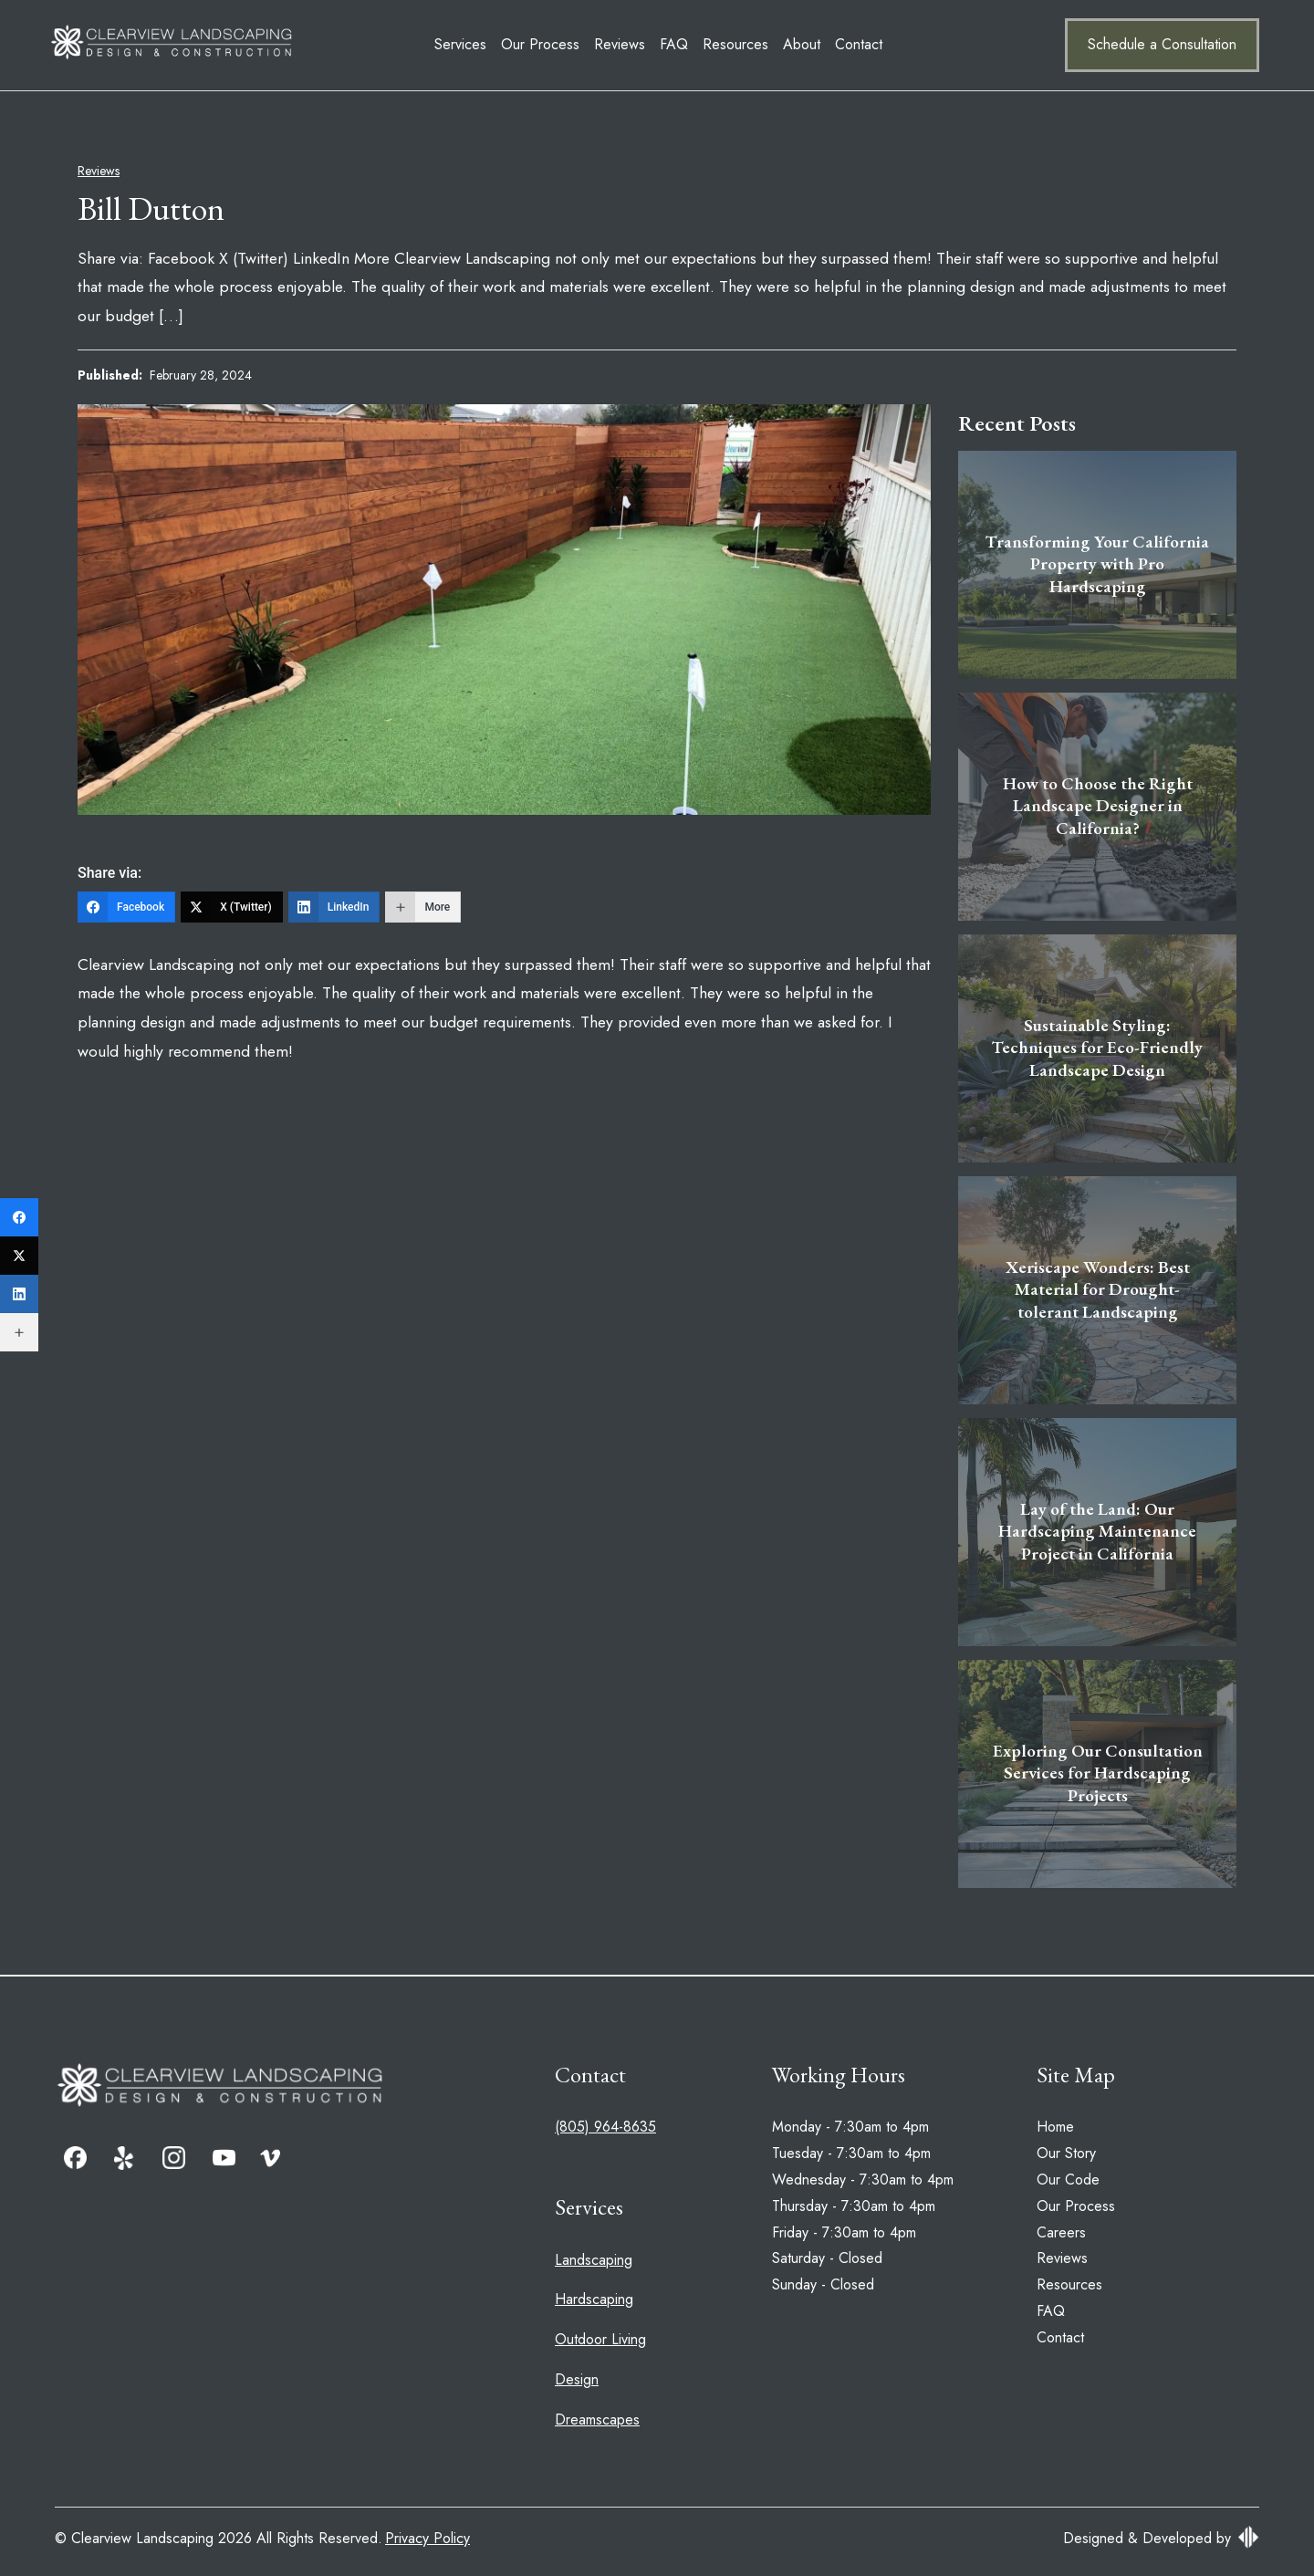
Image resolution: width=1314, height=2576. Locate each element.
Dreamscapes (597, 2419)
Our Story (1066, 2153)
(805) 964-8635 (605, 2126)
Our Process (414, 44)
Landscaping (593, 2259)
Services (334, 44)
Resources (609, 44)
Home (1055, 2126)
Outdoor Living (600, 2339)
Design (577, 2379)
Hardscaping (594, 2299)
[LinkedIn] (334, 907)
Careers (1061, 2232)
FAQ (548, 44)
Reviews (493, 44)
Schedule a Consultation (1162, 44)
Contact (732, 44)
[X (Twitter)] (232, 907)
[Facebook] (126, 907)
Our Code (1068, 2179)
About (675, 44)
